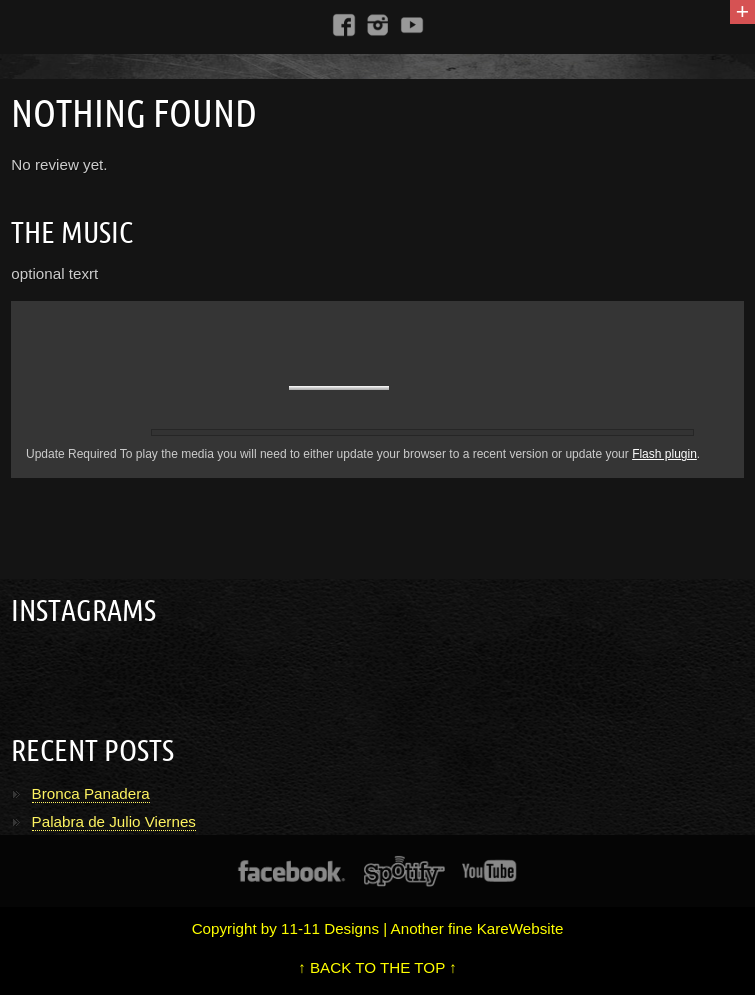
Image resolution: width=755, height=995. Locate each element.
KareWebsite (520, 928)
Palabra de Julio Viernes (114, 821)
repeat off (682, 314)
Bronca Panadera (91, 793)
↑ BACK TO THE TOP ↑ (377, 967)
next (236, 388)
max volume (409, 389)
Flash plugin (664, 454)
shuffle (705, 314)
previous (131, 388)
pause (181, 386)
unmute (274, 388)
